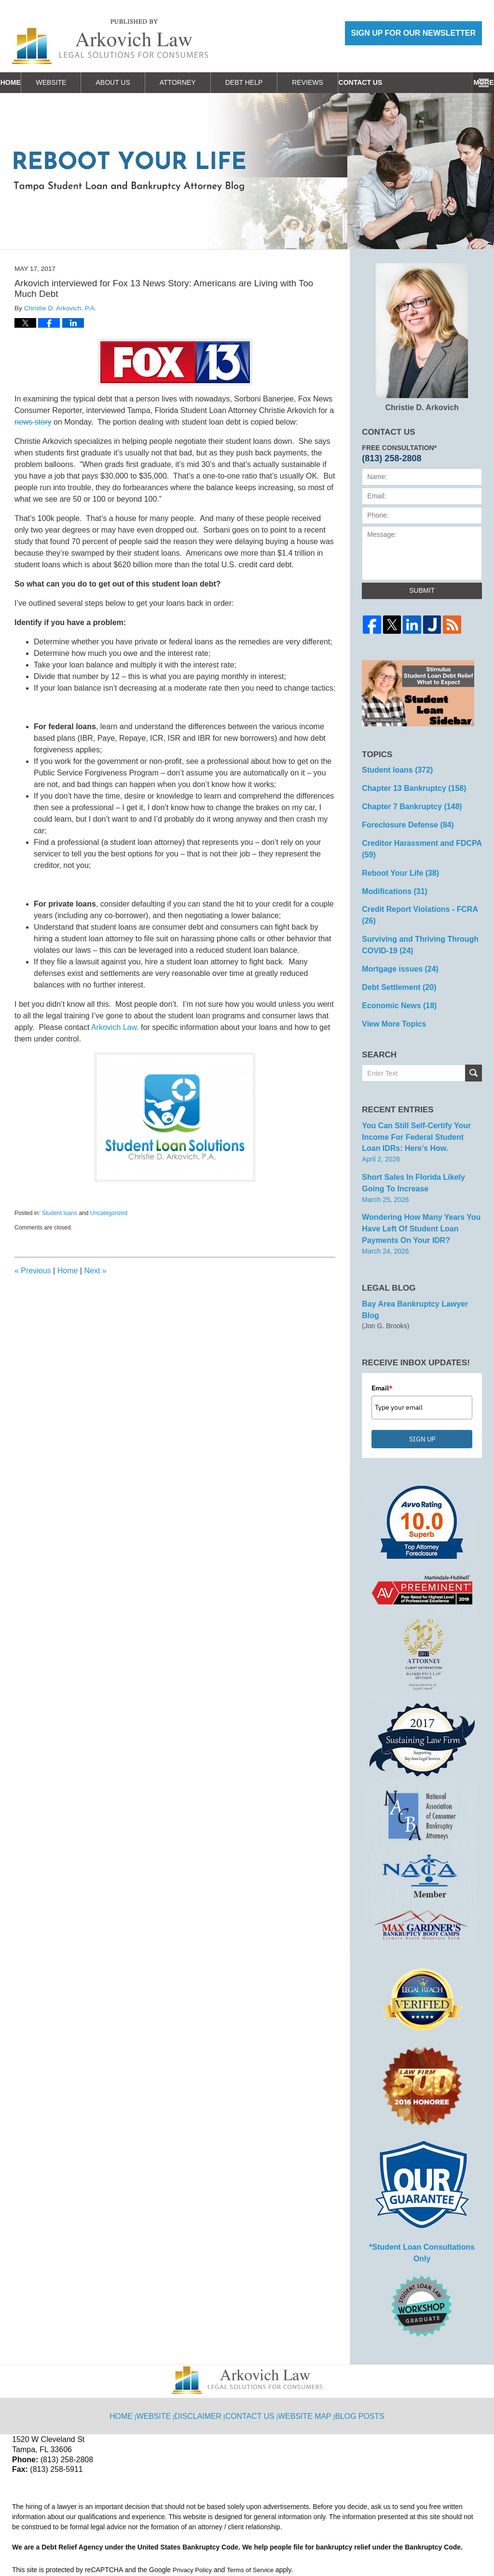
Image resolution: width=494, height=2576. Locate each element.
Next (95, 1271)
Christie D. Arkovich (422, 337)
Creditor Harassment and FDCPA (421, 836)
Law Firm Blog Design (436, 2545)
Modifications (390, 870)
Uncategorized (108, 1213)
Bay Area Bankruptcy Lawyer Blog (417, 1249)
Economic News (394, 964)
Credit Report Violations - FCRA (420, 887)
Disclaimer (204, 2327)
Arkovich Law (114, 1027)
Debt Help (272, 82)
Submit (422, 590)
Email (382, 1320)
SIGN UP (422, 1371)
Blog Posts (357, 2327)
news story (32, 422)
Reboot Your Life (395, 853)
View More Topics (390, 981)
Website (79, 82)
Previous (32, 1271)
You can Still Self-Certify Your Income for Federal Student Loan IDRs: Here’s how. (415, 1092)
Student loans (59, 1213)
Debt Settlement (394, 947)
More (473, 82)
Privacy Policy (194, 2489)
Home (24, 82)
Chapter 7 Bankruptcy (406, 802)
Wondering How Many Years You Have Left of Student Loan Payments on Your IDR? (421, 1176)
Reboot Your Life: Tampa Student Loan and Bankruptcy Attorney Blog (110, 41)
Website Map (306, 2327)
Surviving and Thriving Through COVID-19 (413, 909)
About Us (141, 82)
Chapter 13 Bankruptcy (407, 785)
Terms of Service (255, 2489)
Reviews (336, 82)
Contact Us (402, 82)
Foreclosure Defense (402, 819)
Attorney (206, 82)
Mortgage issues (395, 930)
